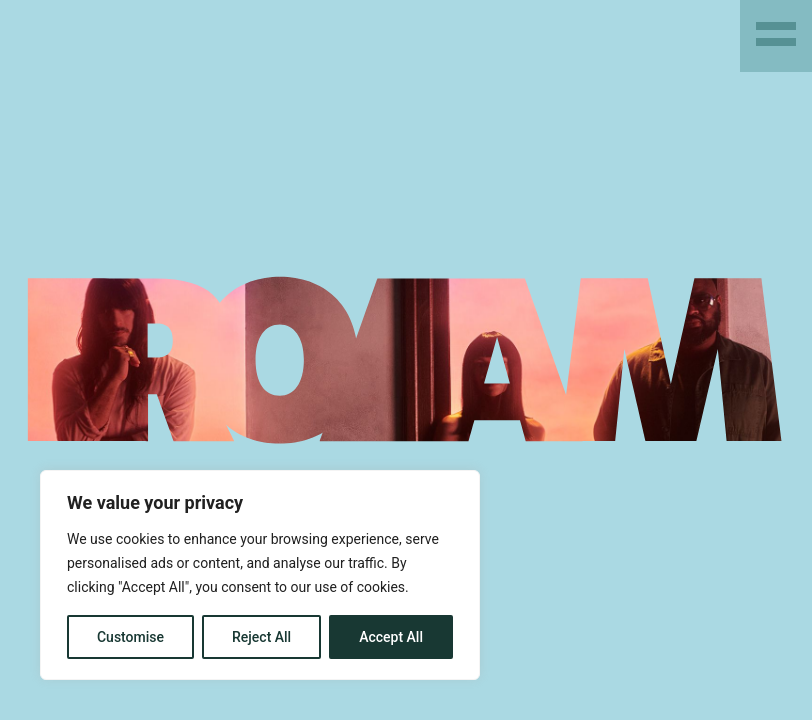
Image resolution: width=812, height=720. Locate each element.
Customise (130, 637)
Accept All (391, 637)
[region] (260, 575)
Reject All (261, 637)
